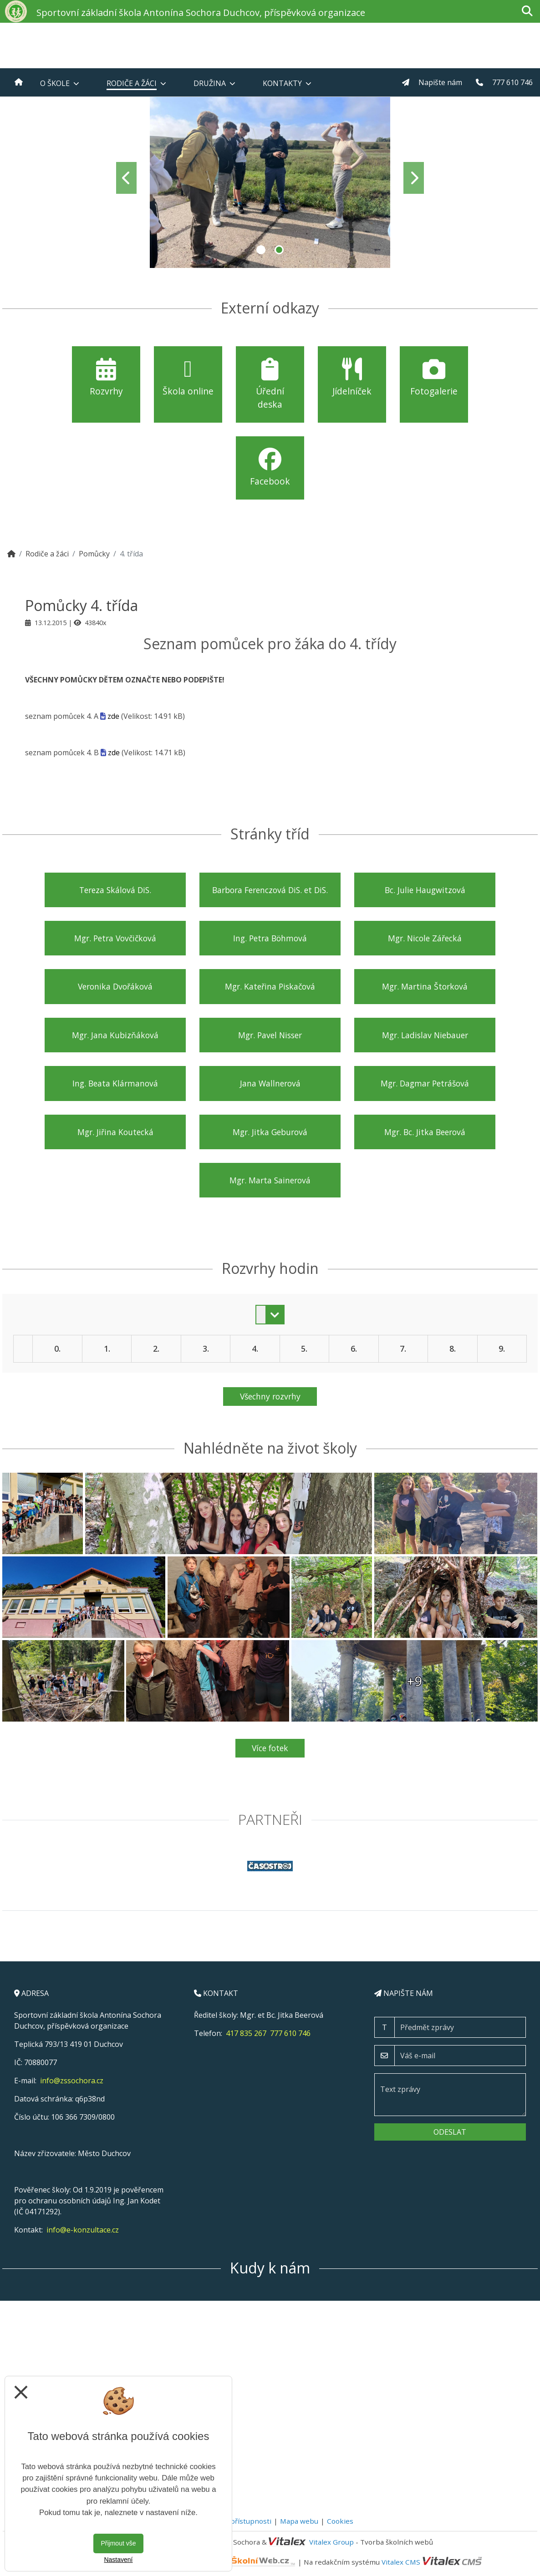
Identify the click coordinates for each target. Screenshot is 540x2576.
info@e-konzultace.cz (82, 2230)
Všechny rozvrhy (270, 1396)
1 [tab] (260, 249)
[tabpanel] (270, 178)
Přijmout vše (118, 2543)
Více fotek (270, 1748)
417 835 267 (246, 2033)
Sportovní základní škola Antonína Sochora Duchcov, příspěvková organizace (200, 12)
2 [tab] (279, 249)
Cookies (340, 2520)
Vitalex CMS (401, 2561)
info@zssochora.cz (71, 2081)
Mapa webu (299, 2520)
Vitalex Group (331, 2541)
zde (113, 716)
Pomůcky (94, 554)
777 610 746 (290, 2033)
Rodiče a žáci (47, 554)
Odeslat (449, 2132)
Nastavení (118, 2559)
